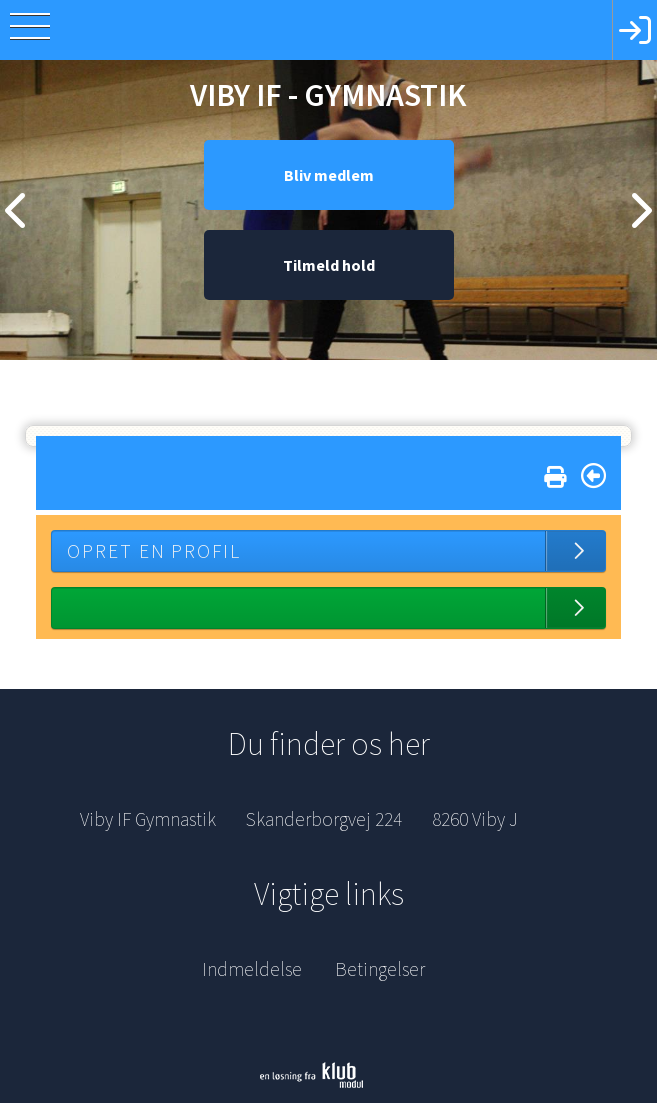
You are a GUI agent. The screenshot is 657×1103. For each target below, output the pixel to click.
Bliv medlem (329, 175)
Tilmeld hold (329, 265)
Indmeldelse (252, 969)
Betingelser (380, 969)
